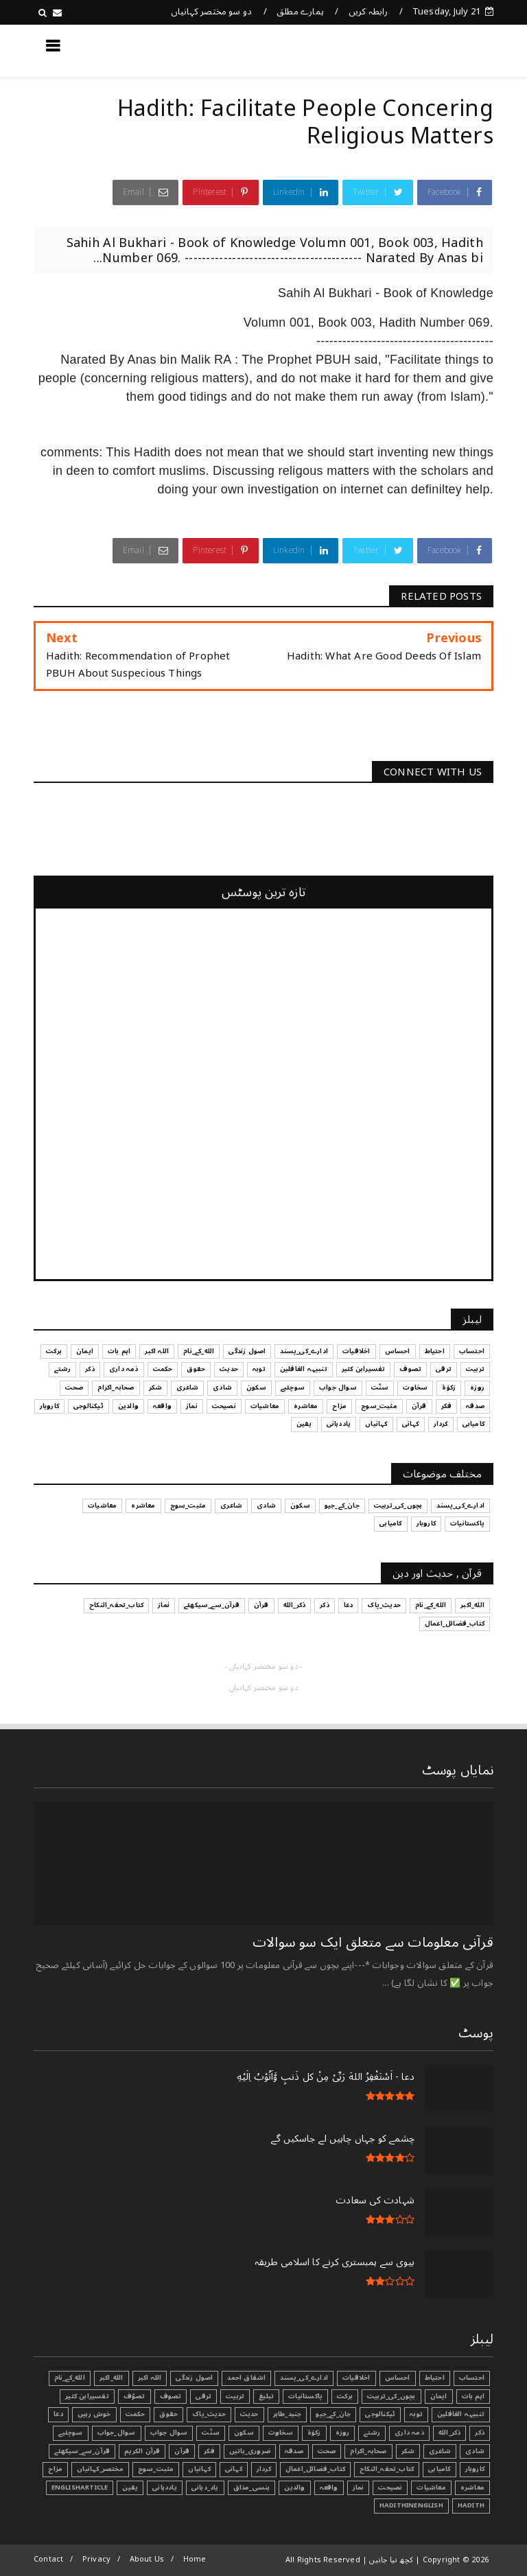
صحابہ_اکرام (368, 2451)
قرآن (181, 2451)
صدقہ (294, 2451)
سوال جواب (169, 2432)
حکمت (135, 2414)
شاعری (440, 2451)
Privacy (96, 2559)
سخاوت (280, 2432)
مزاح (55, 2469)
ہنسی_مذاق (251, 2487)
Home (195, 2559)
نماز (358, 2487)
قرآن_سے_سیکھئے (82, 2451)
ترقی (203, 2396)
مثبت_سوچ (156, 2469)
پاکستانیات (305, 2396)
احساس (397, 2378)
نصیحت (390, 2487)
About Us (147, 2559)
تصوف (171, 2396)
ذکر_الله (449, 2432)
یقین (130, 2487)
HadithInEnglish (411, 2505)
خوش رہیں (94, 2414)
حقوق (168, 2414)
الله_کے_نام (69, 2378)
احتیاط (435, 2378)
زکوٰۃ (314, 2432)
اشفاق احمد (246, 2378)
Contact (48, 2559)
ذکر (479, 2432)
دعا (58, 2414)
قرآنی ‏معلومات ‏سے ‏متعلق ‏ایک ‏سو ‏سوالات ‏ (371, 1942)
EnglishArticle (79, 2487)
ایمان (438, 2396)
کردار (264, 2469)
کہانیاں (199, 2469)
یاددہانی (164, 2487)
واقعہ (329, 2487)
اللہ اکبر (150, 2378)
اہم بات (473, 2396)
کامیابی (439, 2469)
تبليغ (266, 2396)
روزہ (343, 2432)
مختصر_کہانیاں (100, 2469)
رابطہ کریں (368, 11)
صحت (327, 2451)
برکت (345, 2396)
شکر (408, 2451)
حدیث (249, 2414)
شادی (474, 2451)
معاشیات (431, 2487)
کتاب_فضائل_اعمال (315, 2469)
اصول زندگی (194, 2378)
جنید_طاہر (287, 2414)
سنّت (211, 2432)
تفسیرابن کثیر (87, 2396)
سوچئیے (70, 2432)
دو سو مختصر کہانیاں (212, 11)
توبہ (416, 2414)
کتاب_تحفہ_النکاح (387, 2469)
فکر (209, 2451)
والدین (294, 2487)
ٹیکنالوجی (380, 2414)
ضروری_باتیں (249, 2451)
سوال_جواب (116, 2432)
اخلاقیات (356, 2378)
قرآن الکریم (142, 2451)
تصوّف (134, 2396)
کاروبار (474, 2469)
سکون (244, 2432)
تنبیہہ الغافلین (460, 2414)
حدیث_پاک (209, 2414)
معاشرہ (472, 2487)
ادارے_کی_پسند (304, 2378)
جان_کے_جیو (333, 2414)
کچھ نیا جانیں (438, 50)
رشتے (372, 2432)
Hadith (471, 2505)
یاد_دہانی (205, 2487)
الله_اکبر (111, 2378)
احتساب (471, 2378)
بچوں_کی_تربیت (391, 2396)
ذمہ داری (409, 2432)
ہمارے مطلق (300, 11)
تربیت (235, 2396)
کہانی (233, 2469)
